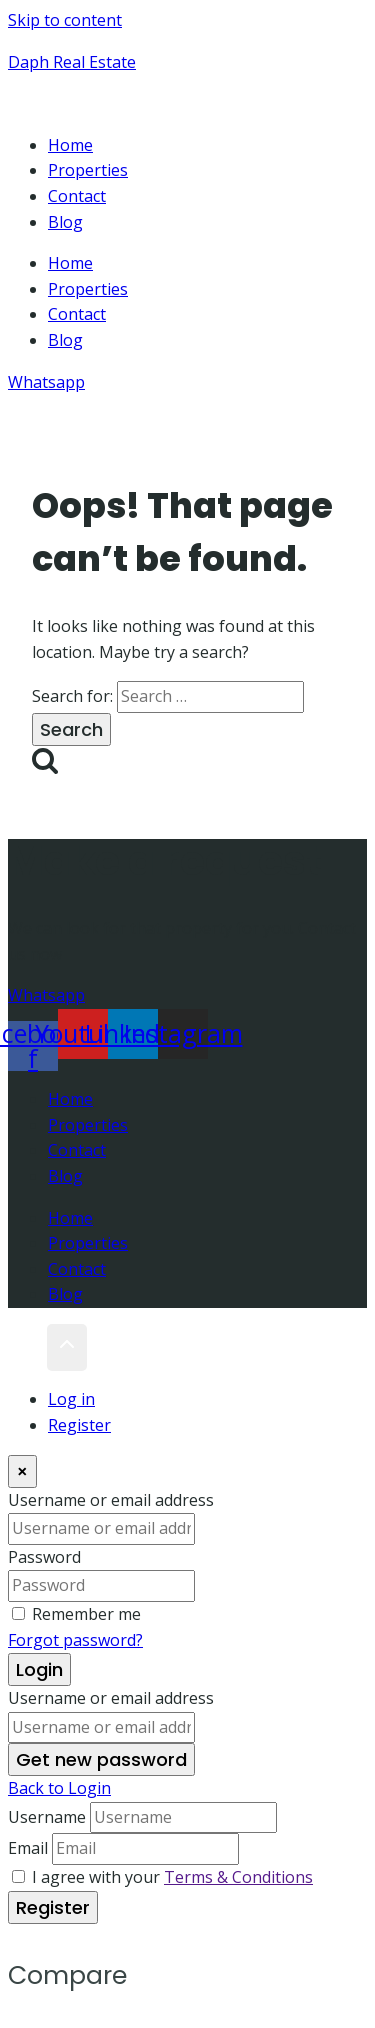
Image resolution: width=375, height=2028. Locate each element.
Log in (71, 1399)
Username (47, 1817)
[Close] (22, 1471)
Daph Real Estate (72, 62)
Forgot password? (75, 1640)
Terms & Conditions (238, 1877)
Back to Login (59, 1788)
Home (70, 145)
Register (79, 1425)
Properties (88, 170)
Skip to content (65, 20)
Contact (77, 196)
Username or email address (111, 1500)
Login (39, 1669)
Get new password (101, 1759)
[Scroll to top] (27, 1348)
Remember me (86, 1614)
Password (44, 1557)
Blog (65, 222)
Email (28, 1848)
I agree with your (172, 1877)
